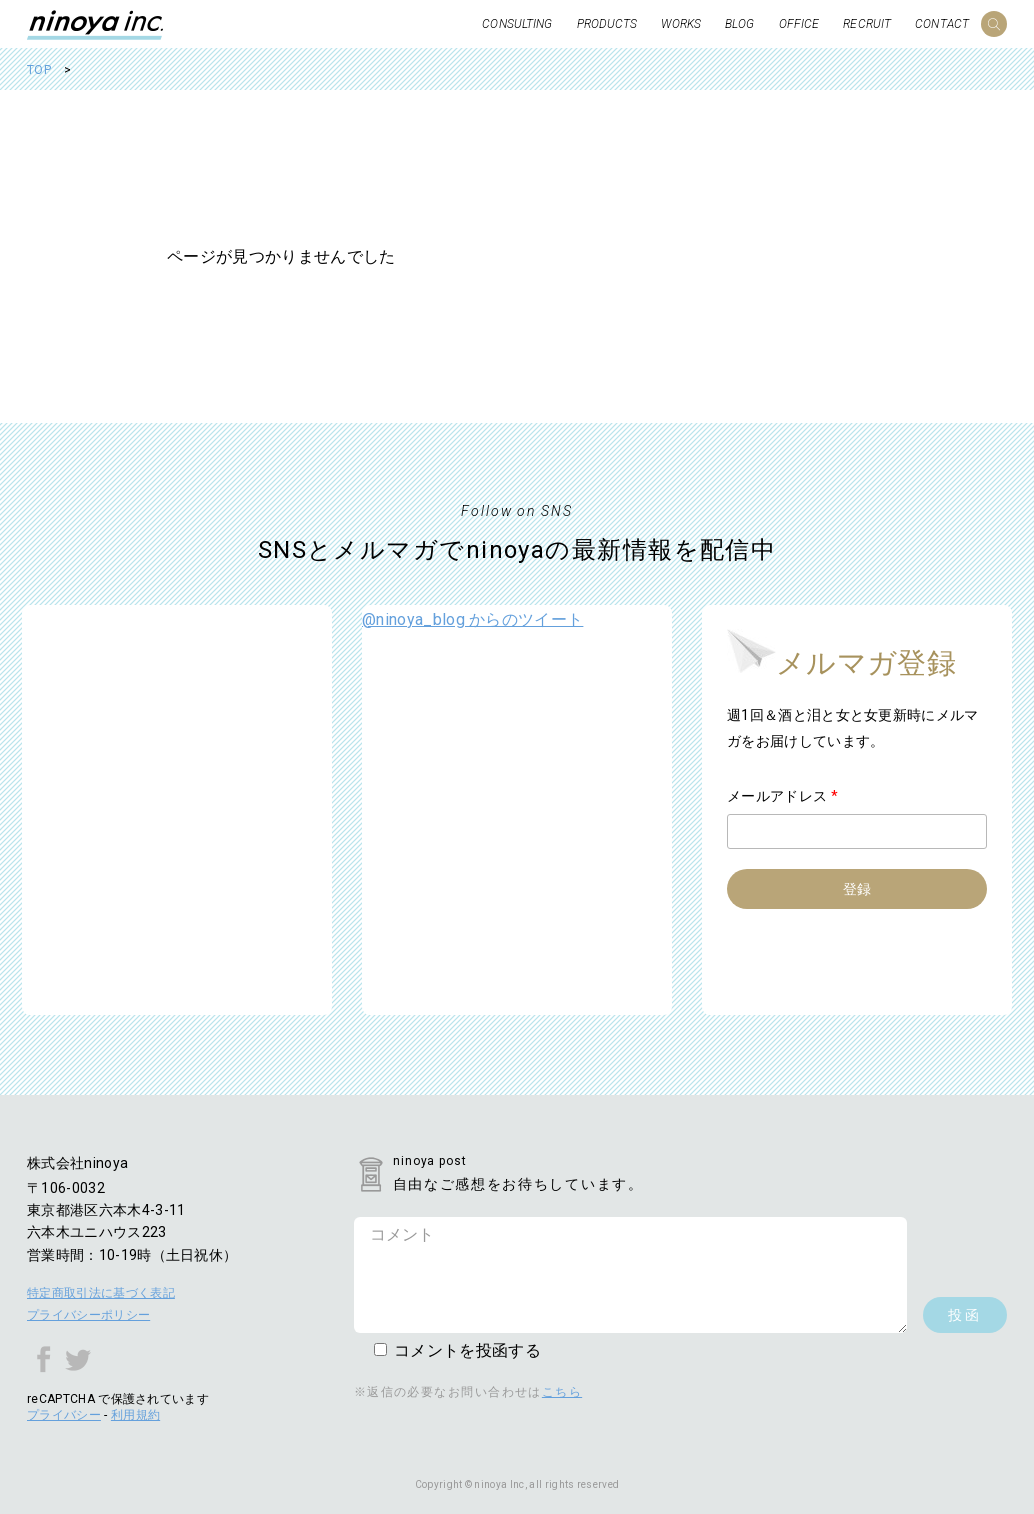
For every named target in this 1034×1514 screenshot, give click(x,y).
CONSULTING (517, 24)
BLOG (739, 24)
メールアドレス (782, 796)
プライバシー (64, 1415)
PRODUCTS (607, 24)
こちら (562, 1392)
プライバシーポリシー (88, 1315)
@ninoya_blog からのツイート (472, 619)
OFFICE (799, 24)
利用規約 (135, 1415)
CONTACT (942, 24)
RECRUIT (867, 24)
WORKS (681, 24)
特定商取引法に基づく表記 (101, 1293)
